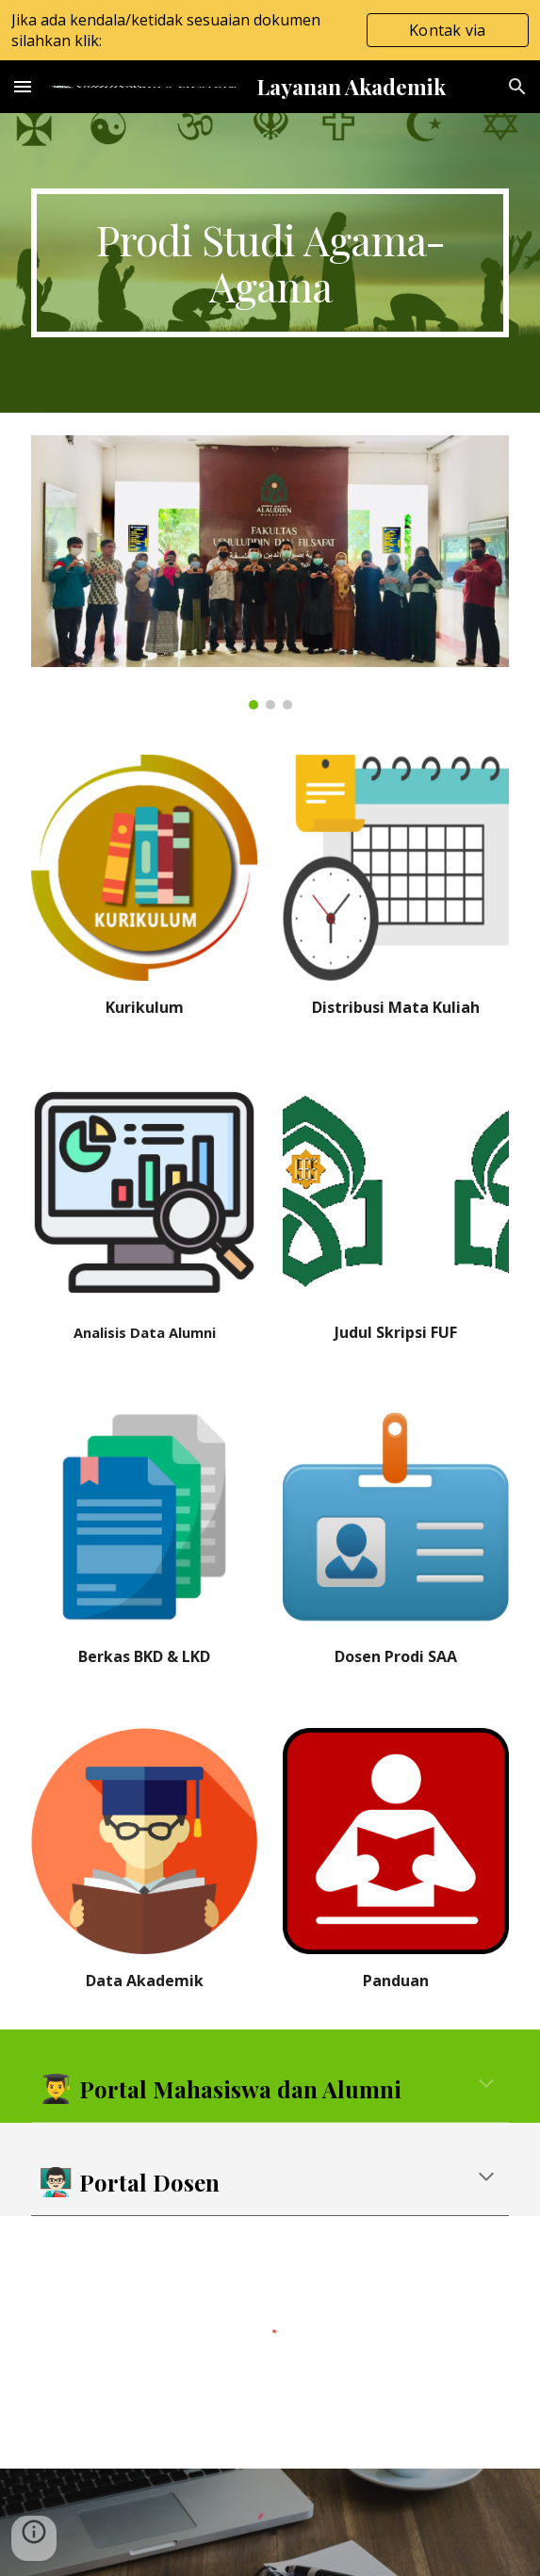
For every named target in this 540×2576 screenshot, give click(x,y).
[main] (270, 262)
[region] (270, 30)
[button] (22, 86)
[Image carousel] (270, 572)
